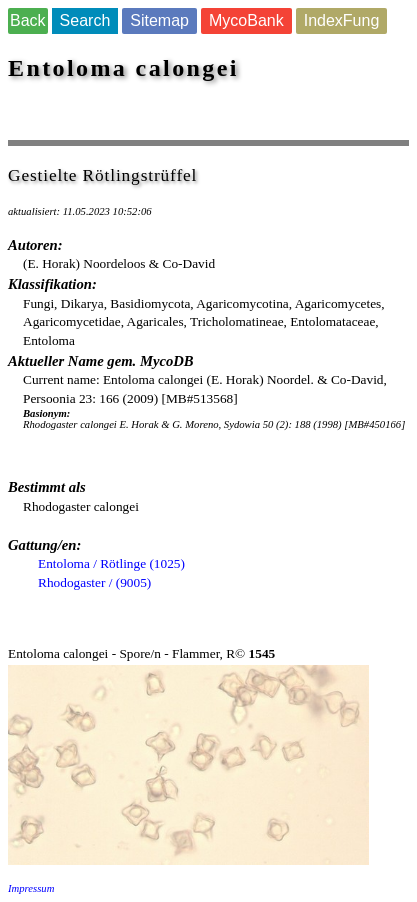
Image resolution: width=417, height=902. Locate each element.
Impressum (31, 888)
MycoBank (246, 20)
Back (28, 20)
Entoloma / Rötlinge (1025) (111, 563)
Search (85, 20)
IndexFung (342, 20)
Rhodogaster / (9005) (94, 582)
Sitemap (159, 20)
